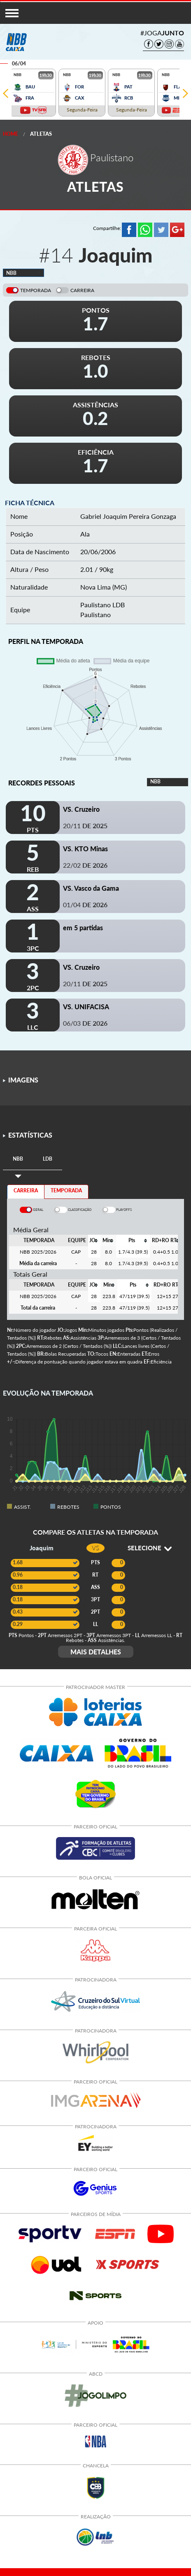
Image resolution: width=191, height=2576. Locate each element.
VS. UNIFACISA (86, 1006)
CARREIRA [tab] (26, 1190)
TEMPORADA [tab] (66, 1190)
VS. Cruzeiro (81, 809)
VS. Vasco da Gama (91, 888)
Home (10, 134)
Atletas (41, 133)
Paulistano (95, 614)
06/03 (85, 1023)
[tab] (18, 1159)
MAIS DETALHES (95, 1652)
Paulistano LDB (102, 605)
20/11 (85, 825)
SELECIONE (150, 1548)
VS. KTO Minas (85, 848)
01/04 (85, 904)
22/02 (85, 865)
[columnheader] (93, 1240)
